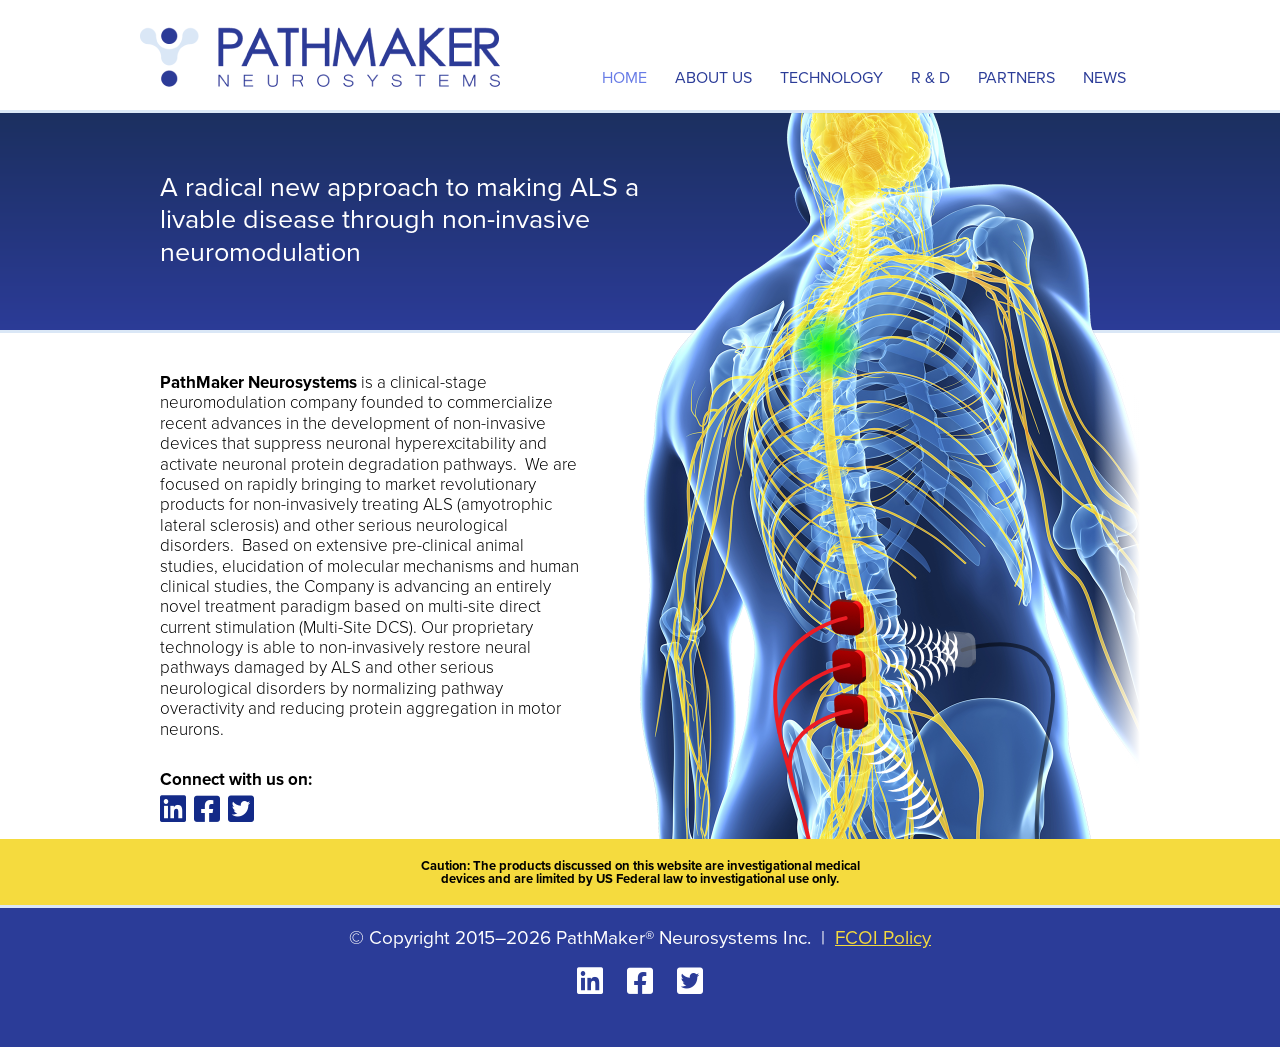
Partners (1016, 77)
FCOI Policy (883, 937)
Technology (831, 77)
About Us (713, 77)
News (1104, 77)
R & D (930, 77)
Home (624, 77)
